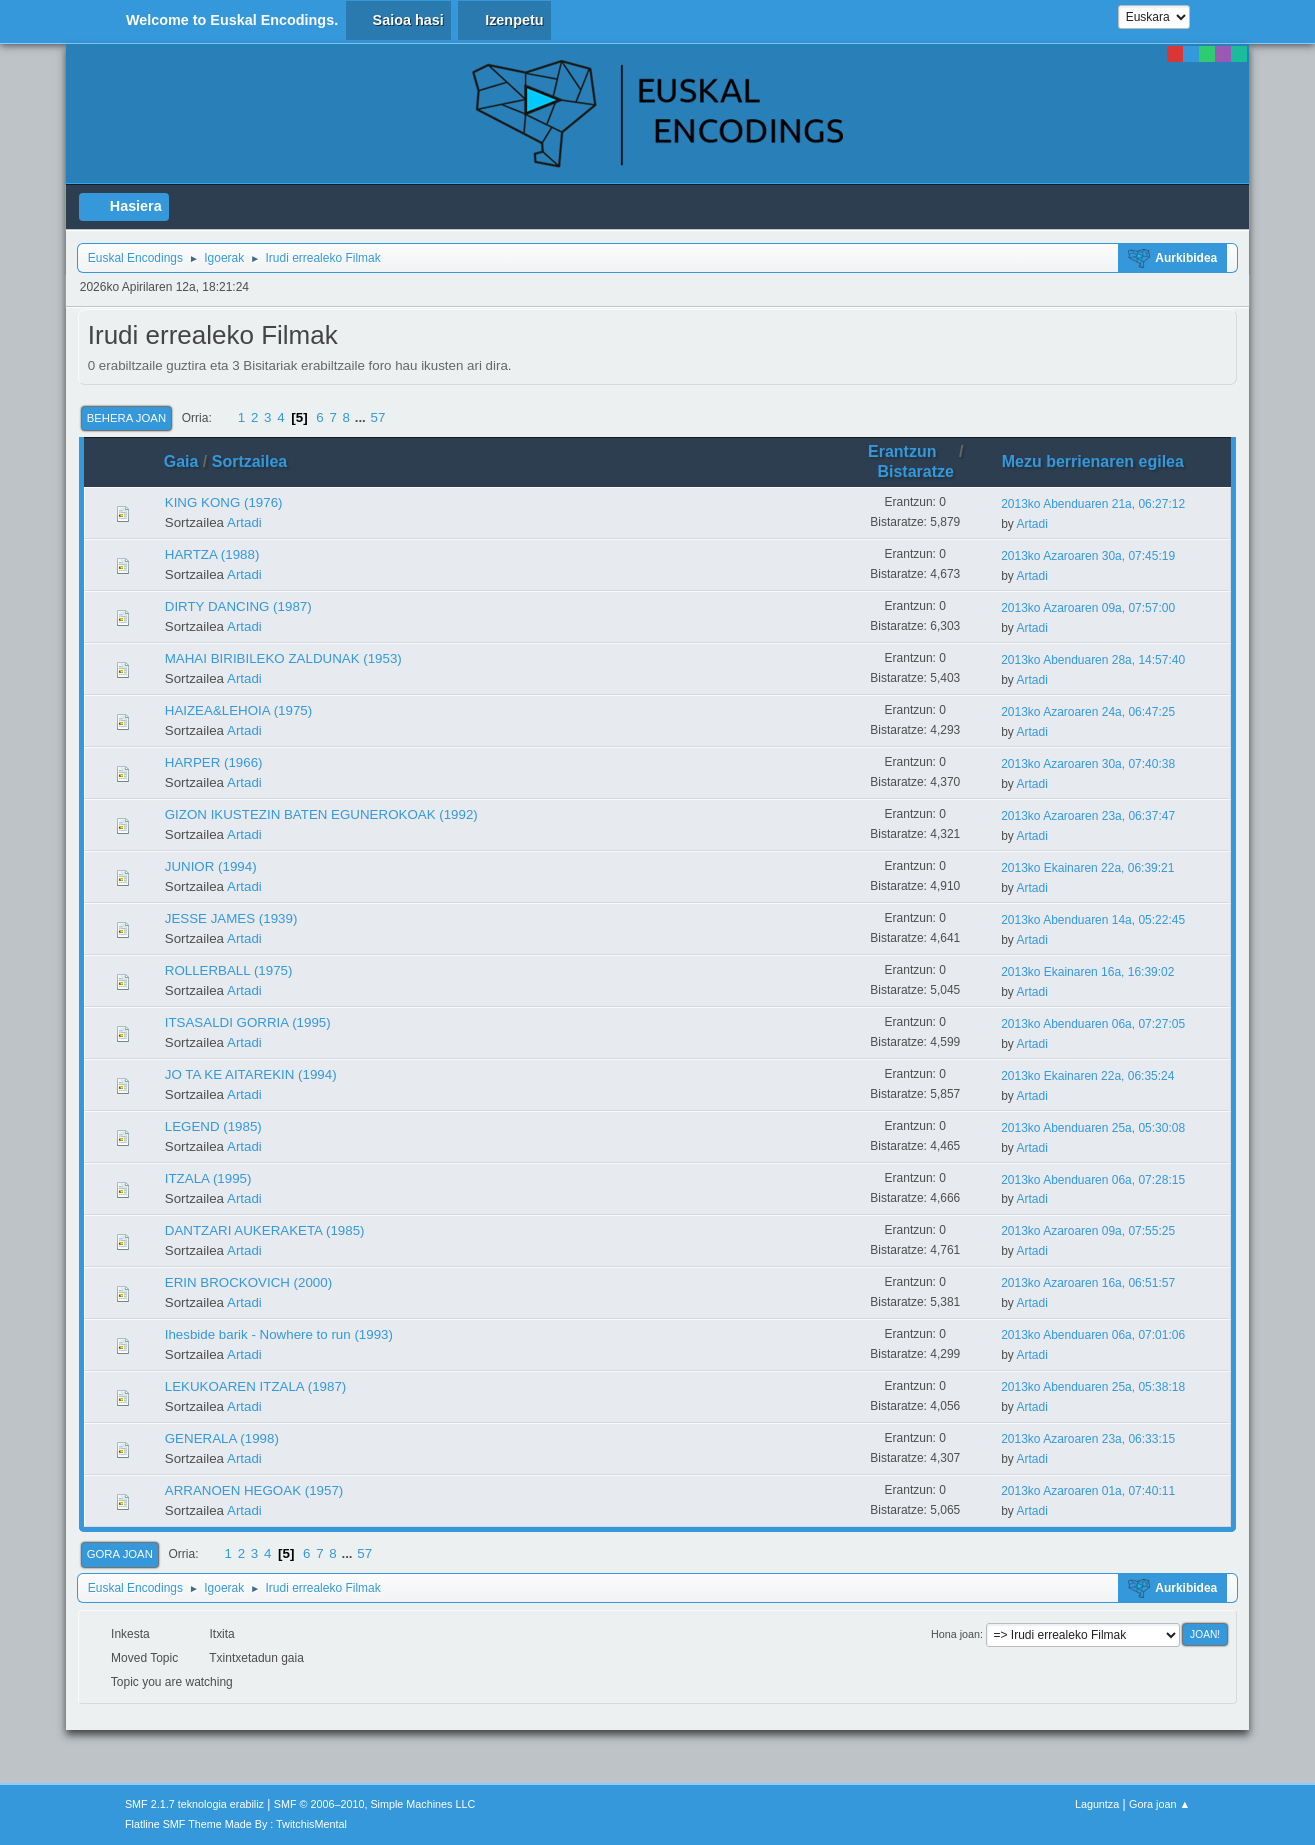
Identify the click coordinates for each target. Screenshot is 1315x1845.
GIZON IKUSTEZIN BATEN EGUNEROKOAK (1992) (321, 814)
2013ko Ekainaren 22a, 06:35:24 (1087, 1076)
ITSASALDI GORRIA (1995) (248, 1022)
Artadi (244, 522)
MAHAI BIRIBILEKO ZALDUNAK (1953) (283, 658)
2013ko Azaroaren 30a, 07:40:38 (1088, 764)
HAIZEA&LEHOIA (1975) (238, 710)
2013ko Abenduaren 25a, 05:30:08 (1093, 1128)
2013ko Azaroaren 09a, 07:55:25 (1088, 1231)
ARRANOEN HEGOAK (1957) (254, 1490)
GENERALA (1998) (222, 1438)
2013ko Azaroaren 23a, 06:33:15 (1088, 1439)
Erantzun (911, 451)
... (362, 417)
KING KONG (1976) (224, 502)
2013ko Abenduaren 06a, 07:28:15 (1093, 1180)
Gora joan (120, 1554)
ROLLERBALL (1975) (229, 970)
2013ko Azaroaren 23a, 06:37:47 (1088, 816)
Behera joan (126, 418)
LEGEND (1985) (213, 1126)
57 (378, 417)
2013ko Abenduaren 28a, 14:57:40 (1093, 660)
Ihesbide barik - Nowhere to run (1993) (279, 1334)
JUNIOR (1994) (211, 866)
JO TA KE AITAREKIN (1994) (251, 1074)
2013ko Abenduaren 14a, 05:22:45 (1093, 920)
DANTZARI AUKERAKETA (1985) (265, 1230)
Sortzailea (250, 461)
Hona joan (955, 1634)
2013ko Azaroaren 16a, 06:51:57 (1088, 1283)
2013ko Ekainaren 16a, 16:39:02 (1087, 972)
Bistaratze (915, 471)
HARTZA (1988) (212, 554)
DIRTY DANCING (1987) (238, 606)
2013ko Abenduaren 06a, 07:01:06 (1093, 1335)
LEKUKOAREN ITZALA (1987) (255, 1386)
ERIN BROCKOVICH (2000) (248, 1282)
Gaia (181, 461)
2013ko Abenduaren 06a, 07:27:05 (1093, 1024)
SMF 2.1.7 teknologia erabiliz (194, 1804)
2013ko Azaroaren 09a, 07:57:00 (1088, 608)
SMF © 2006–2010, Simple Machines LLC (375, 1804)
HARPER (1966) (214, 762)
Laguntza (1097, 1804)
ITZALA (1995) (208, 1178)
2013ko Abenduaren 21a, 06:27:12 (1093, 504)
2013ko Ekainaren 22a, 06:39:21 (1087, 868)
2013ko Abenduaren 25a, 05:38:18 (1093, 1387)
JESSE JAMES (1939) (231, 918)
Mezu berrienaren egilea (1093, 461)
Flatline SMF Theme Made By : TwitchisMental (236, 1824)
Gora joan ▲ (1159, 1804)
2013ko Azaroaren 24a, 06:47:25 (1088, 712)
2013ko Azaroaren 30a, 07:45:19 (1088, 556)
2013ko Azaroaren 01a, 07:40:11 (1088, 1491)
